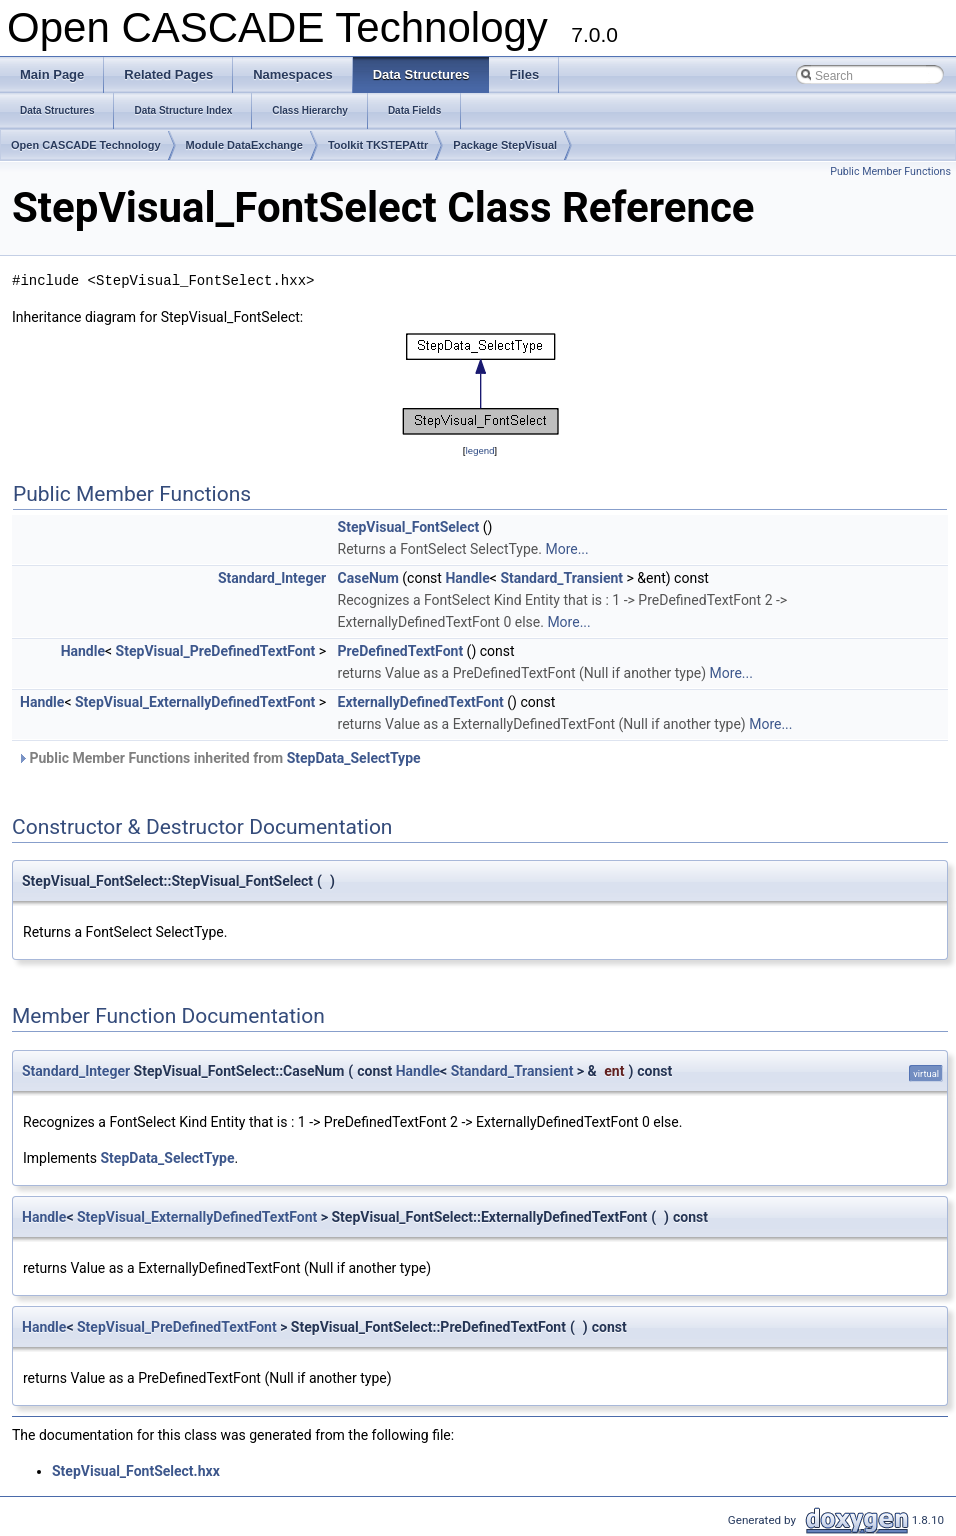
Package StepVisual (505, 145)
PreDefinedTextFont (401, 651)
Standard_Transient (561, 578)
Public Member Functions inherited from (219, 758)
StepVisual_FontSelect (409, 527)
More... (566, 549)
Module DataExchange (244, 145)
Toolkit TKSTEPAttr (378, 145)
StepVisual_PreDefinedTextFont (216, 651)
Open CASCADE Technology (86, 145)
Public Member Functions (890, 171)
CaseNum (368, 578)
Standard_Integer (272, 578)
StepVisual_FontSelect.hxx (136, 1471)
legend (479, 450)
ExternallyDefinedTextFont (421, 702)
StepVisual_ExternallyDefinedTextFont (195, 702)
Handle (467, 578)
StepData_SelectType (354, 758)
